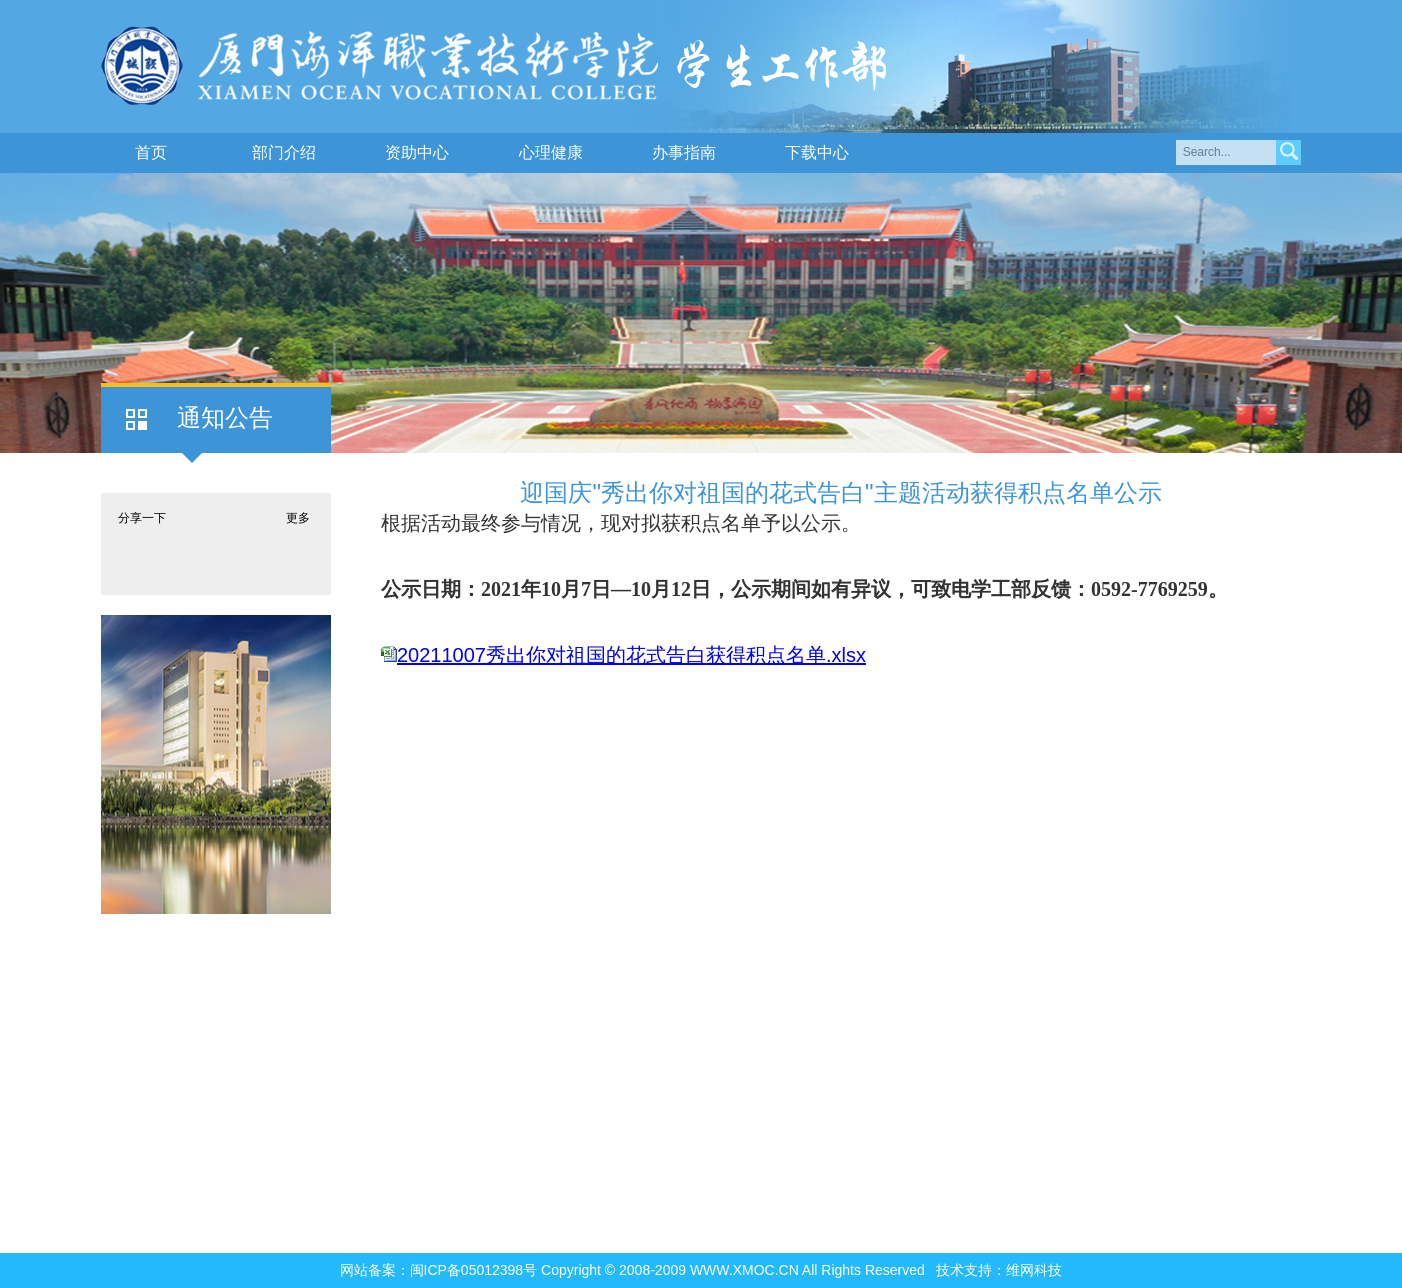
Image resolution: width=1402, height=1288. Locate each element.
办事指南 (684, 152)
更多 (298, 518)
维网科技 (1034, 1270)
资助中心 (417, 152)
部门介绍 (284, 152)
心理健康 (551, 152)
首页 (151, 152)
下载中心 (817, 152)
